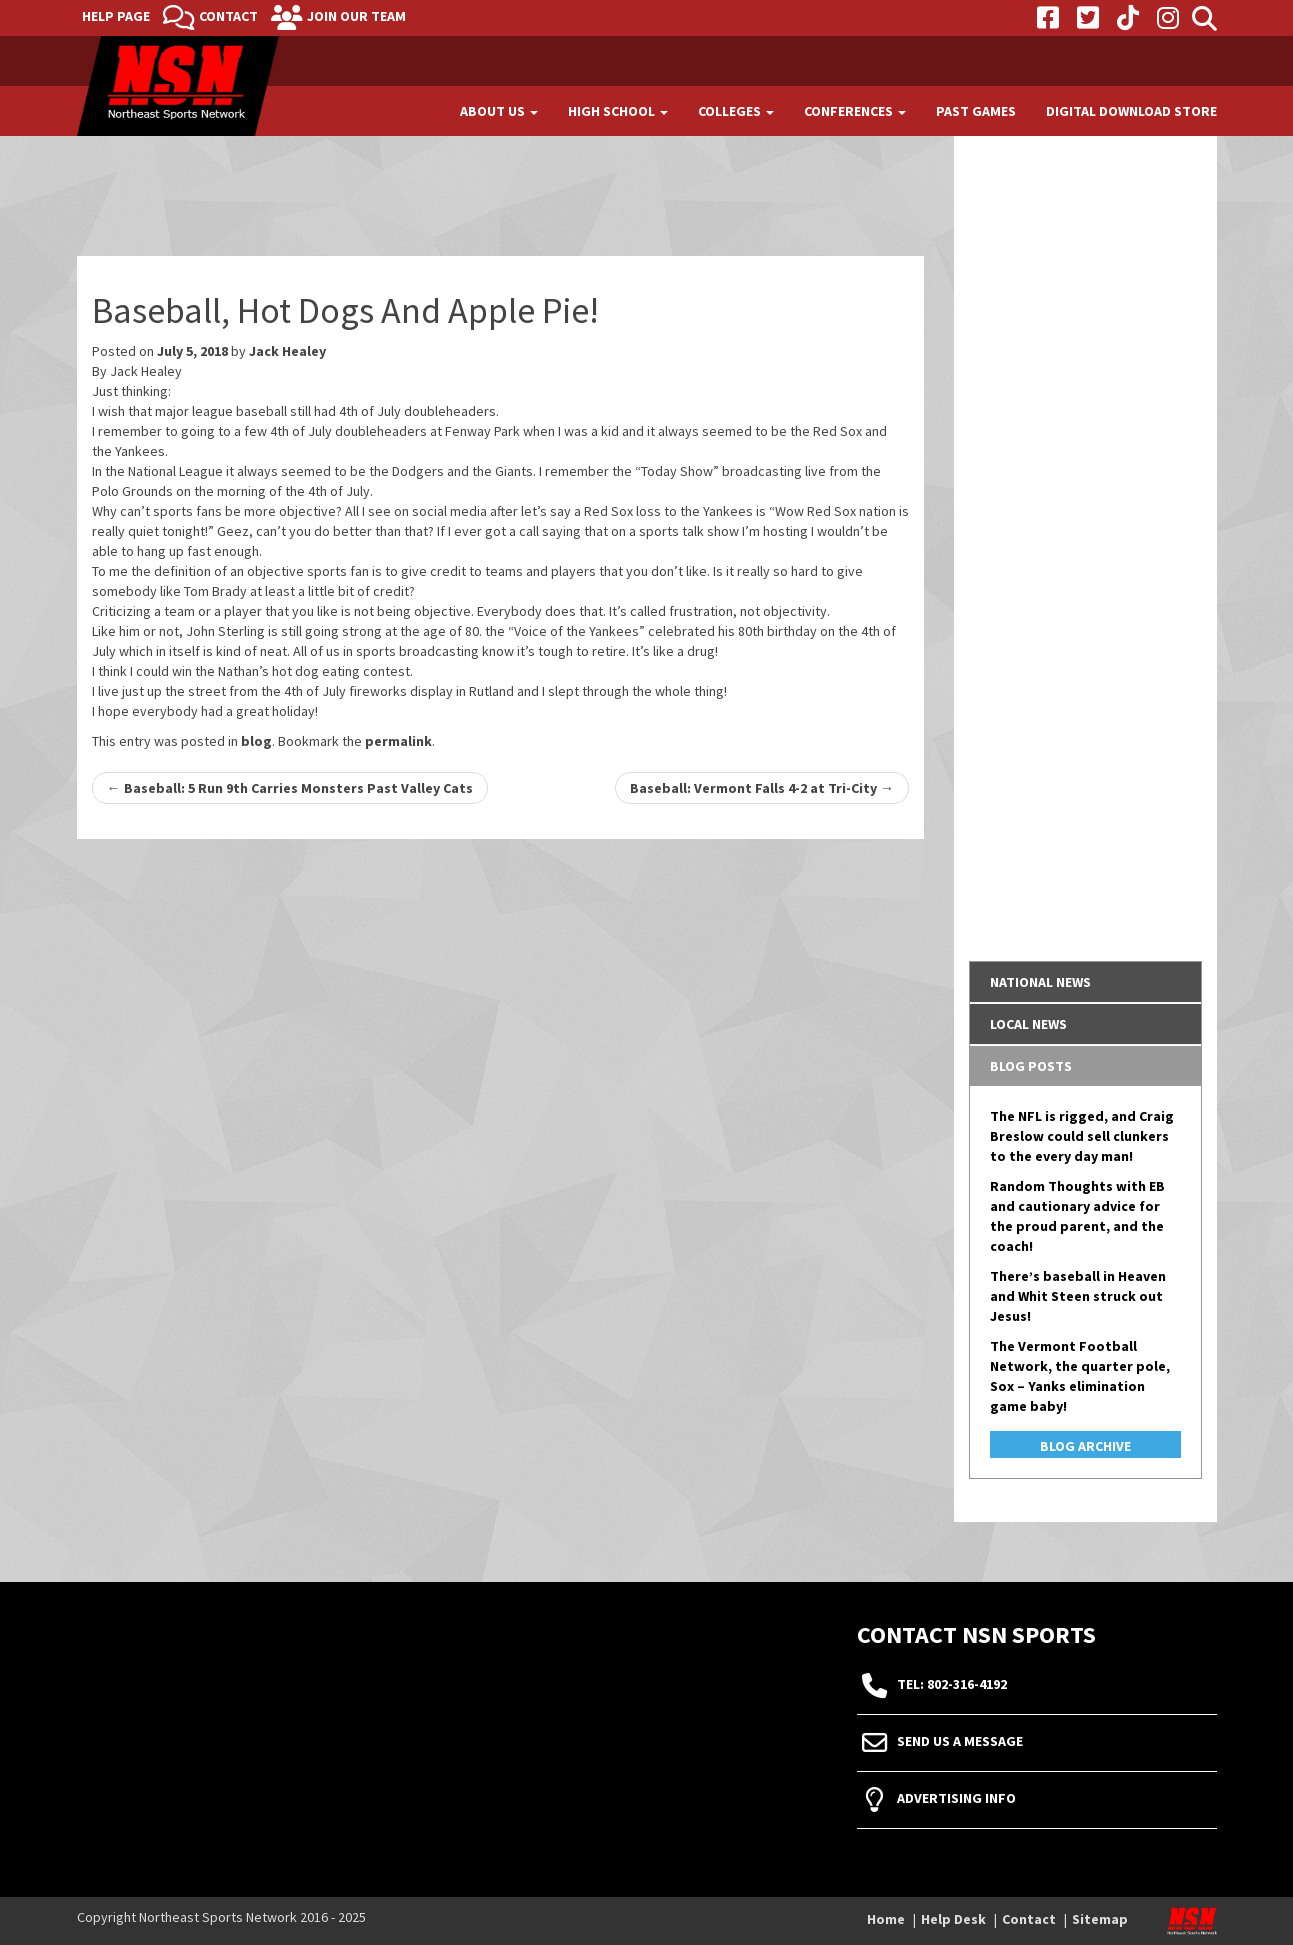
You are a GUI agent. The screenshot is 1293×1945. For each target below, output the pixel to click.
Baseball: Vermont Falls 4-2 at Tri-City (762, 788)
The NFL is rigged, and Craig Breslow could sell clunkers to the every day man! (1082, 1136)
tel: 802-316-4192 (952, 1685)
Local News (1028, 1024)
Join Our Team (356, 16)
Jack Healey (287, 351)
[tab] (1085, 982)
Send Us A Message (960, 1742)
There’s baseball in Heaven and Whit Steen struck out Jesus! (1078, 1296)
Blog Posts (1031, 1066)
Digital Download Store (1131, 111)
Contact (228, 16)
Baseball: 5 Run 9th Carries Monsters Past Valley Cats (290, 788)
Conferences (855, 111)
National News (1040, 982)
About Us (499, 111)
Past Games (976, 111)
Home (886, 1919)
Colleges (736, 111)
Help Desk (953, 1919)
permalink (398, 741)
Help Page (116, 16)
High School (618, 111)
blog (256, 741)
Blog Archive (1085, 1446)
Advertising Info (956, 1799)
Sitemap (1100, 1919)
